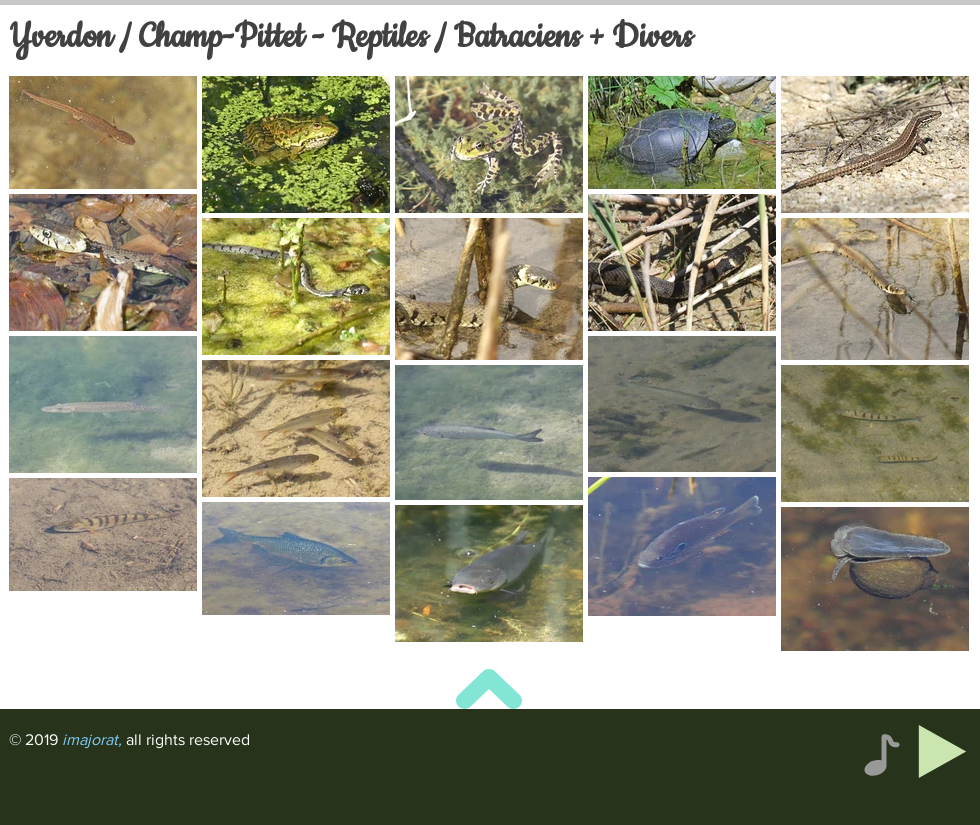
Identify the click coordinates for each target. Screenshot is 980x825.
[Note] (881, 754)
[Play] (942, 751)
